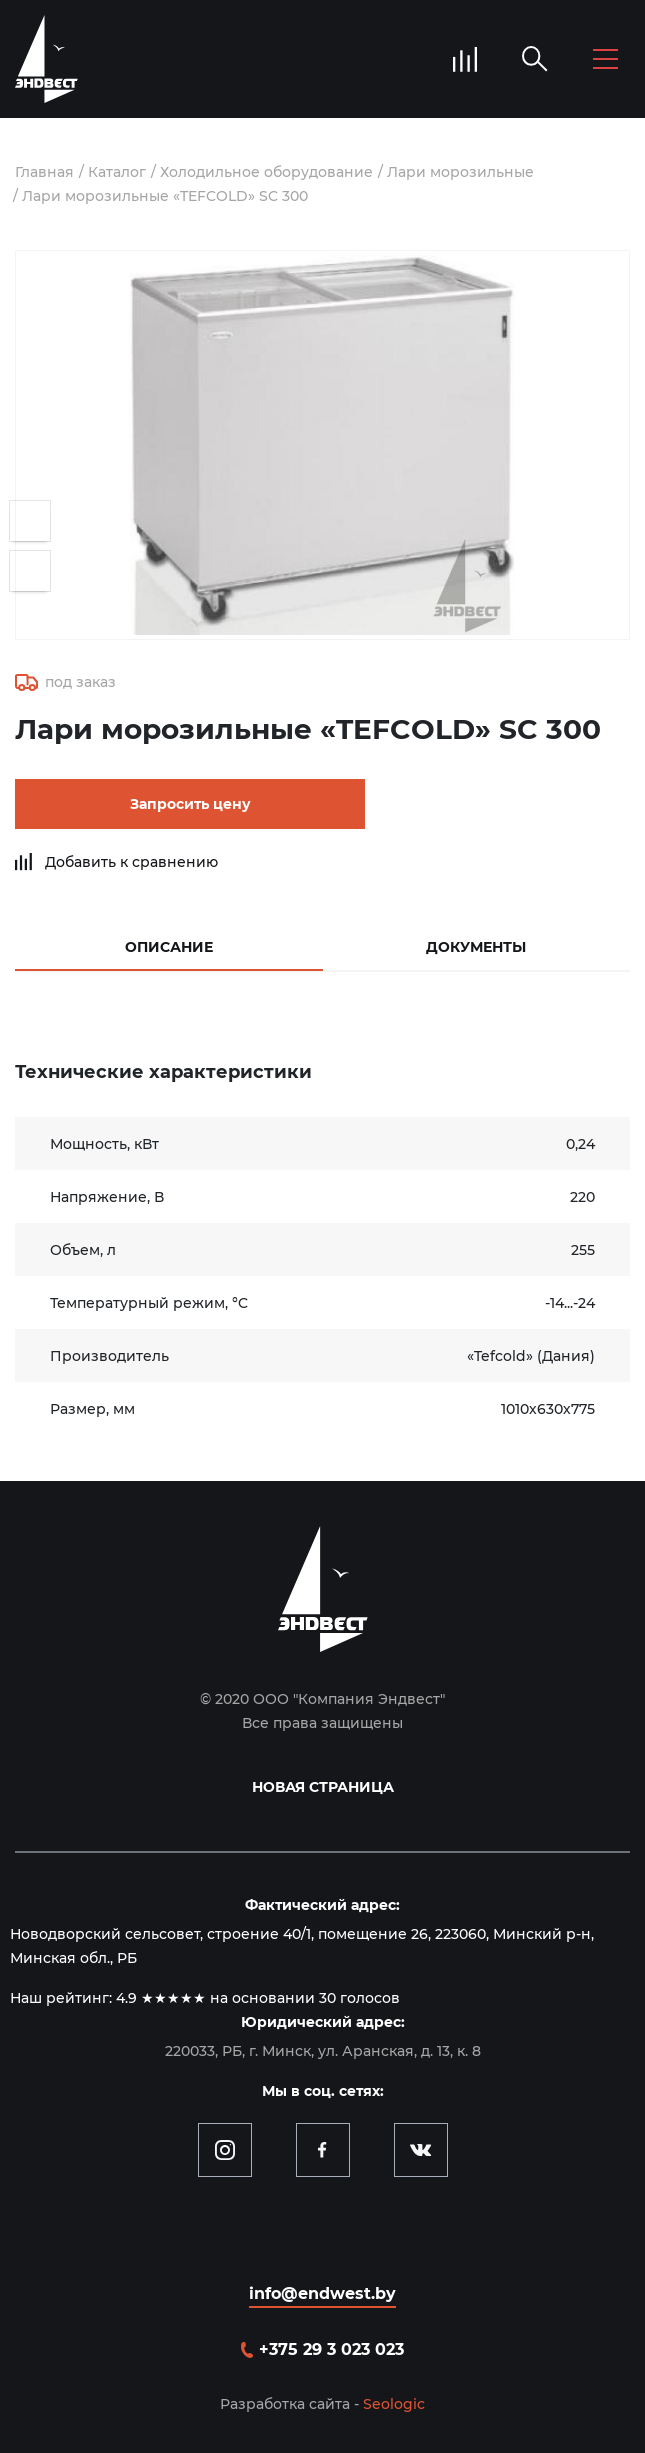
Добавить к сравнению (131, 862)
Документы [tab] (476, 947)
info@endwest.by (322, 2293)
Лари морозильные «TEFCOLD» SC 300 (165, 196)
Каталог (117, 172)
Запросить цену (190, 804)
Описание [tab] (169, 947)
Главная (44, 172)
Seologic (394, 2404)
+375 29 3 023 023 (331, 2349)
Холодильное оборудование (266, 172)
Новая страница (323, 1787)
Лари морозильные (460, 172)
